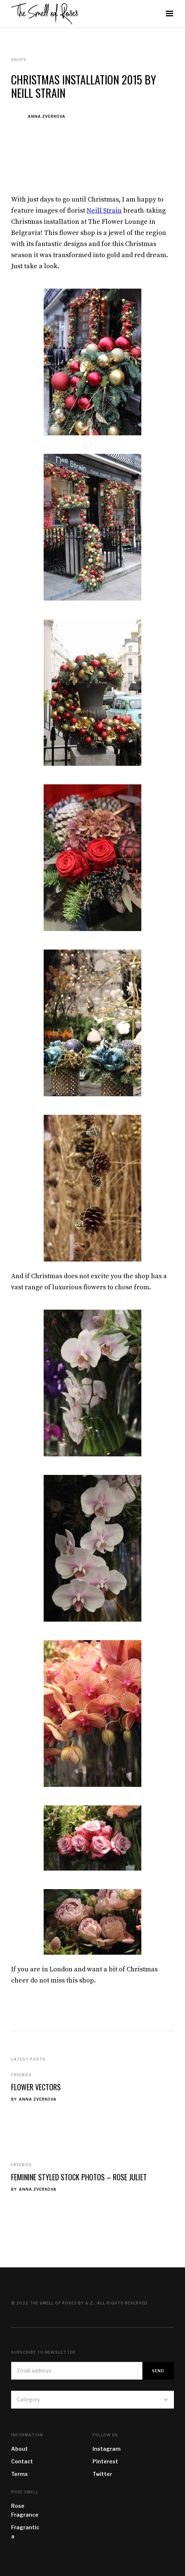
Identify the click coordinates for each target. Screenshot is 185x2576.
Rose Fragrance (24, 2510)
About (19, 2449)
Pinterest (105, 2461)
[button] (169, 13)
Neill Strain (104, 210)
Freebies (21, 2075)
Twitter (102, 2474)
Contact (22, 2461)
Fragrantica (25, 2531)
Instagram (106, 2449)
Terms (19, 2474)
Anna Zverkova (46, 116)
